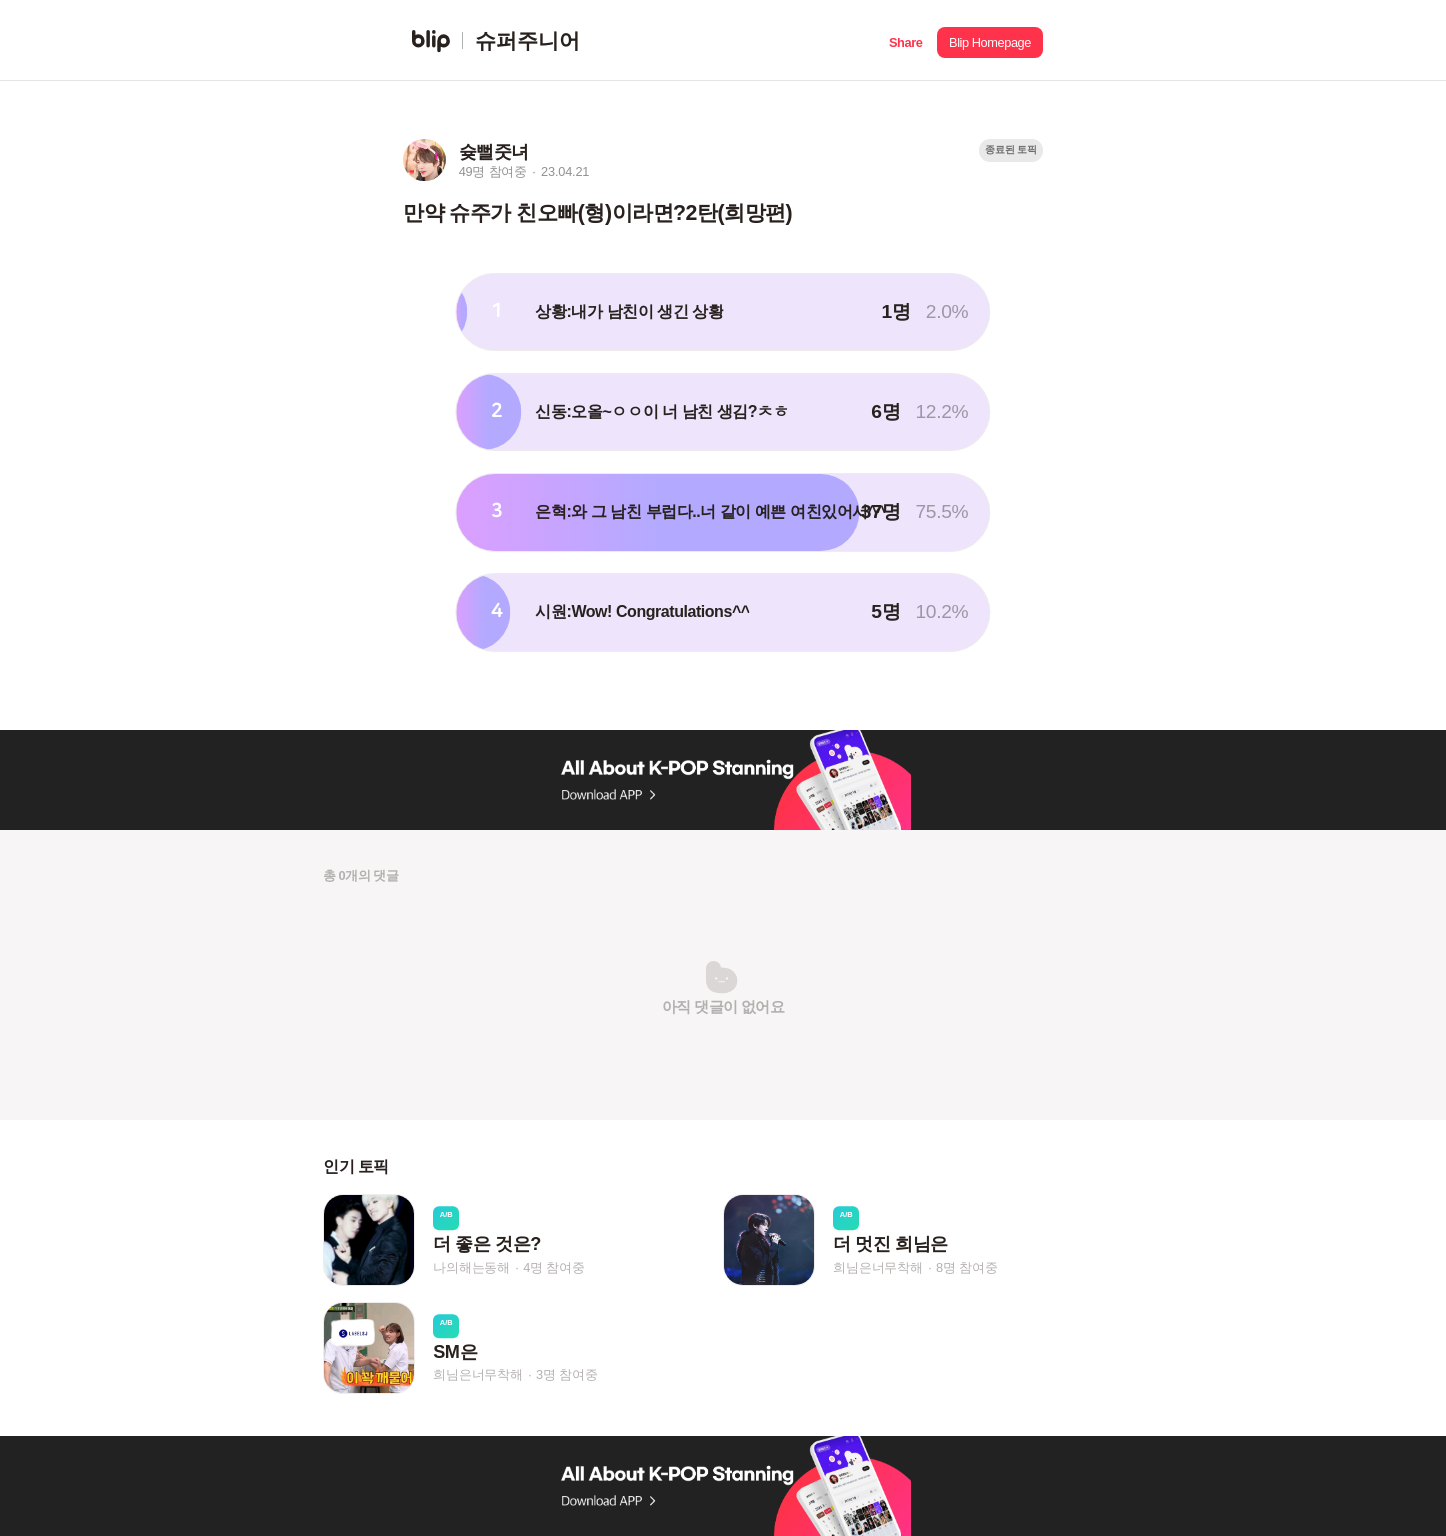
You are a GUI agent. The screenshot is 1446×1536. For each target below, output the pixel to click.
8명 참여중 (966, 1267)
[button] (905, 40)
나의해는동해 (471, 1267)
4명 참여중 (553, 1267)
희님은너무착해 (878, 1267)
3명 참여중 (566, 1375)
